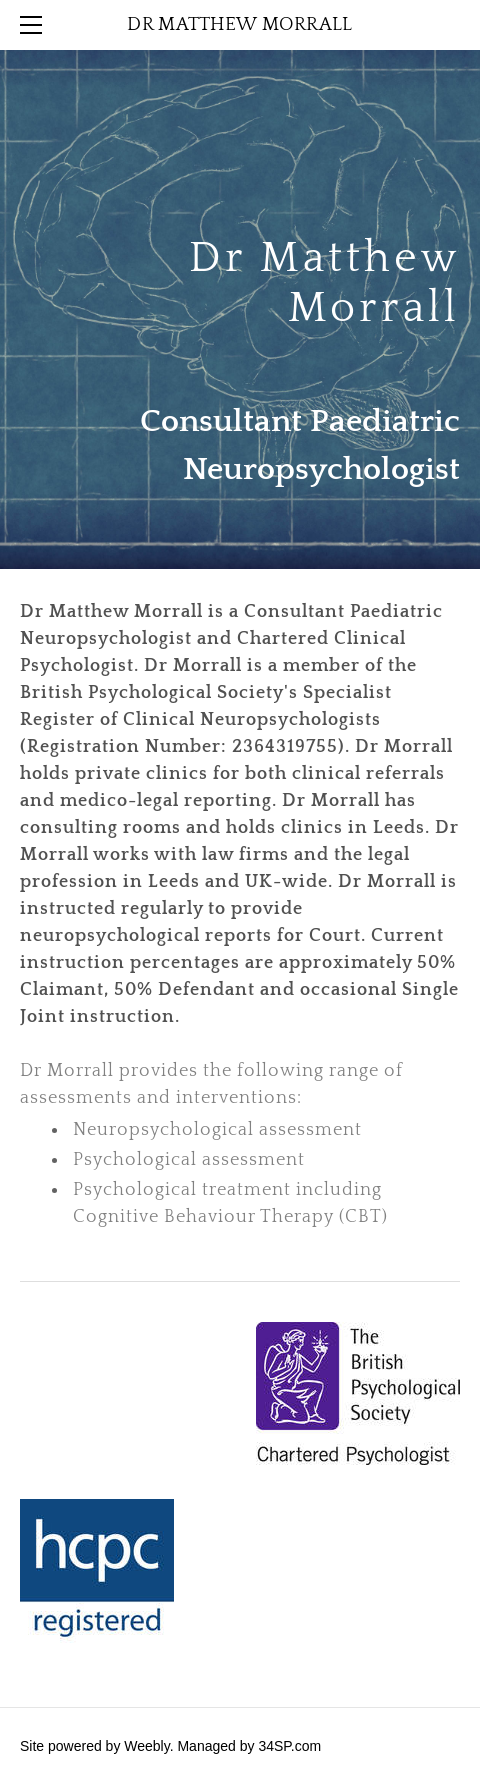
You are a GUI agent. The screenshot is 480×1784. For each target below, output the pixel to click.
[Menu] (35, 25)
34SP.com (289, 1746)
